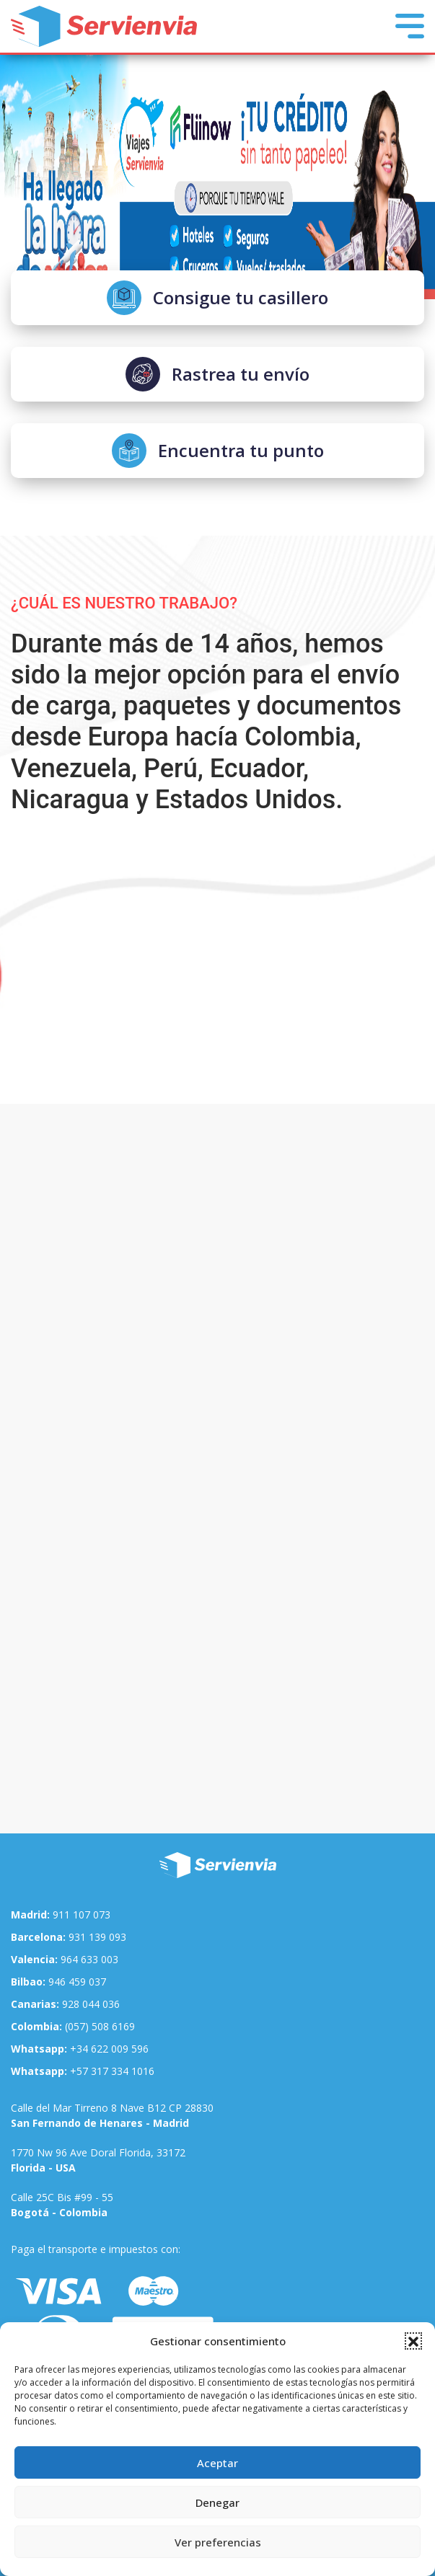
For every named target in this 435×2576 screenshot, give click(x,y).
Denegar (217, 2502)
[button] (413, 2341)
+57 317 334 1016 (82, 2071)
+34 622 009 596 (80, 2048)
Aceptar (217, 2463)
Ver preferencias (218, 2542)
